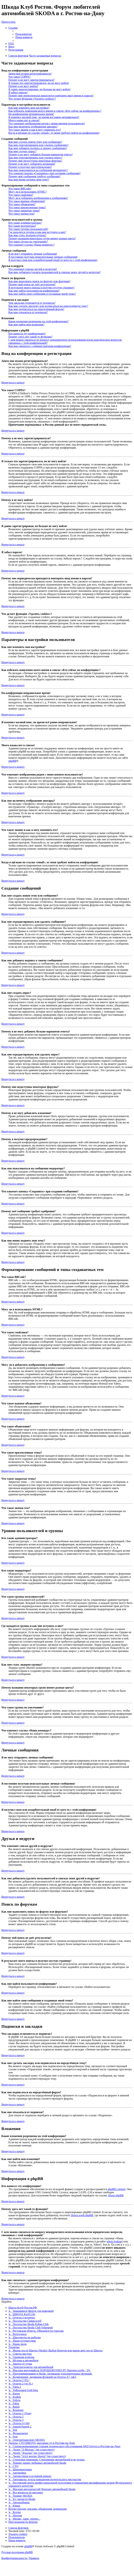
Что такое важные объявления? (26, 201)
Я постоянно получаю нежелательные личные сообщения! (43, 256)
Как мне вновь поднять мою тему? (28, 179)
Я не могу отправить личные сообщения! (32, 253)
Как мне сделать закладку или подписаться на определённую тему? (48, 306)
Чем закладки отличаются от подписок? (31, 302)
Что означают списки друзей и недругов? (32, 269)
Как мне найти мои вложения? (26, 324)
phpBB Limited (116, 2189)
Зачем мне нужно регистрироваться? (30, 73)
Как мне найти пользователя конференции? (34, 290)
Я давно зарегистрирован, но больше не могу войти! (39, 89)
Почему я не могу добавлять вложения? (31, 163)
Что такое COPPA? (19, 76)
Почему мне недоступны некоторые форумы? (35, 160)
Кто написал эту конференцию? (27, 333)
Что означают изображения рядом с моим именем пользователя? (46, 123)
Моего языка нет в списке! (24, 120)
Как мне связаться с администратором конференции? (39, 346)
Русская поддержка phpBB (17, 2552)
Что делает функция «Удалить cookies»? (32, 98)
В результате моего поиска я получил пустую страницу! (41, 287)
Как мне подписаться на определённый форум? (36, 309)
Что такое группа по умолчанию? (28, 241)
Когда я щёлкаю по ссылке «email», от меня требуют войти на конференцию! (54, 132)
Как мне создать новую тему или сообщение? (35, 141)
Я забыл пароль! (18, 92)
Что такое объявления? (21, 204)
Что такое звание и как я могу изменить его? (34, 129)
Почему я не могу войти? (23, 86)
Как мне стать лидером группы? (27, 235)
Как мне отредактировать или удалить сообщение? (38, 145)
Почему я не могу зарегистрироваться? (31, 79)
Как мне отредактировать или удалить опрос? (35, 157)
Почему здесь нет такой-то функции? (30, 336)
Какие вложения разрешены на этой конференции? (38, 321)
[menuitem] (23, 34)
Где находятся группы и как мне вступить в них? (37, 232)
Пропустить (8, 21)
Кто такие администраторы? (25, 222)
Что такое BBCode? (19, 188)
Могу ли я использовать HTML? (27, 191)
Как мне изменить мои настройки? (28, 107)
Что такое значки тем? (21, 213)
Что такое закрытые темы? (24, 210)
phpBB (12, 760)
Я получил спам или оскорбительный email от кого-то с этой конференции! (53, 260)
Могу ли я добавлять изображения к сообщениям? (38, 198)
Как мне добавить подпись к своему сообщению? (37, 148)
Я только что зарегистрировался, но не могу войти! (38, 83)
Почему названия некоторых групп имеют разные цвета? (42, 238)
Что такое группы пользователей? (28, 229)
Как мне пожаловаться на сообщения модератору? (38, 170)
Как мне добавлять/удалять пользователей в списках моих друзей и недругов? (54, 272)
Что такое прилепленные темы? (27, 207)
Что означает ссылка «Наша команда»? (31, 244)
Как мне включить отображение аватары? (33, 126)
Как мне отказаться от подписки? (28, 312)
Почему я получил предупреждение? (30, 167)
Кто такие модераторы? (22, 225)
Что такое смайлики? (20, 194)
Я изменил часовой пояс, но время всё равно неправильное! (43, 117)
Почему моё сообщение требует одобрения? (34, 176)
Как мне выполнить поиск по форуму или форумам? (39, 281)
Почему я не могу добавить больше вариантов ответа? (40, 154)
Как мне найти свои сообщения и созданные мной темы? (42, 293)
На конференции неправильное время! (31, 114)
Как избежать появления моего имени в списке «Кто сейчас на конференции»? (54, 110)
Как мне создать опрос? (22, 151)
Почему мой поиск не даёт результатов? (32, 284)
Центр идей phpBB (82, 2215)
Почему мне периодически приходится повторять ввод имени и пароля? (51, 95)
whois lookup (114, 2241)
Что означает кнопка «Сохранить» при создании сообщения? (44, 173)
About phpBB (115, 2195)
